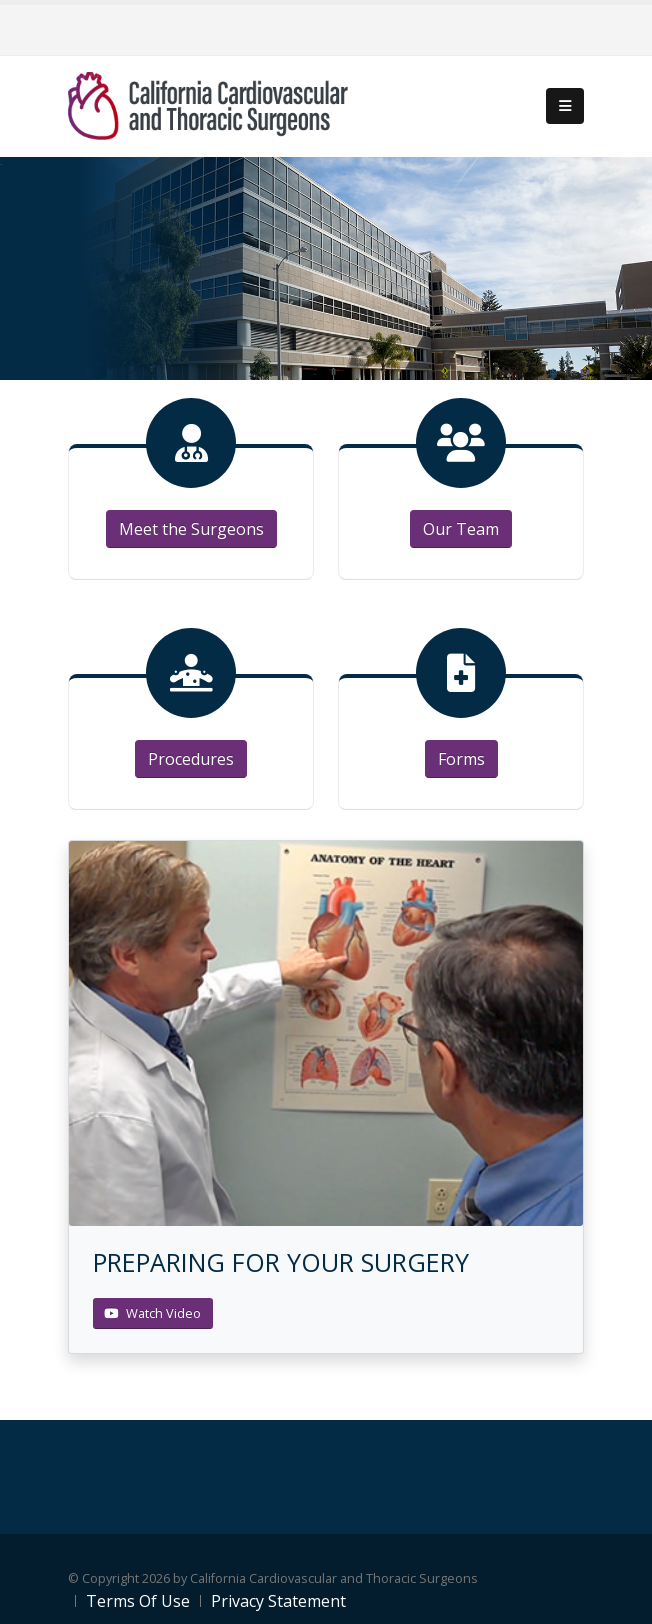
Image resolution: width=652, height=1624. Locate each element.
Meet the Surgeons (191, 529)
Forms (461, 759)
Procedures (191, 759)
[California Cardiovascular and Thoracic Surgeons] (208, 104)
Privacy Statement (278, 1601)
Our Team (461, 529)
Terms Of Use (138, 1601)
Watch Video (152, 1313)
